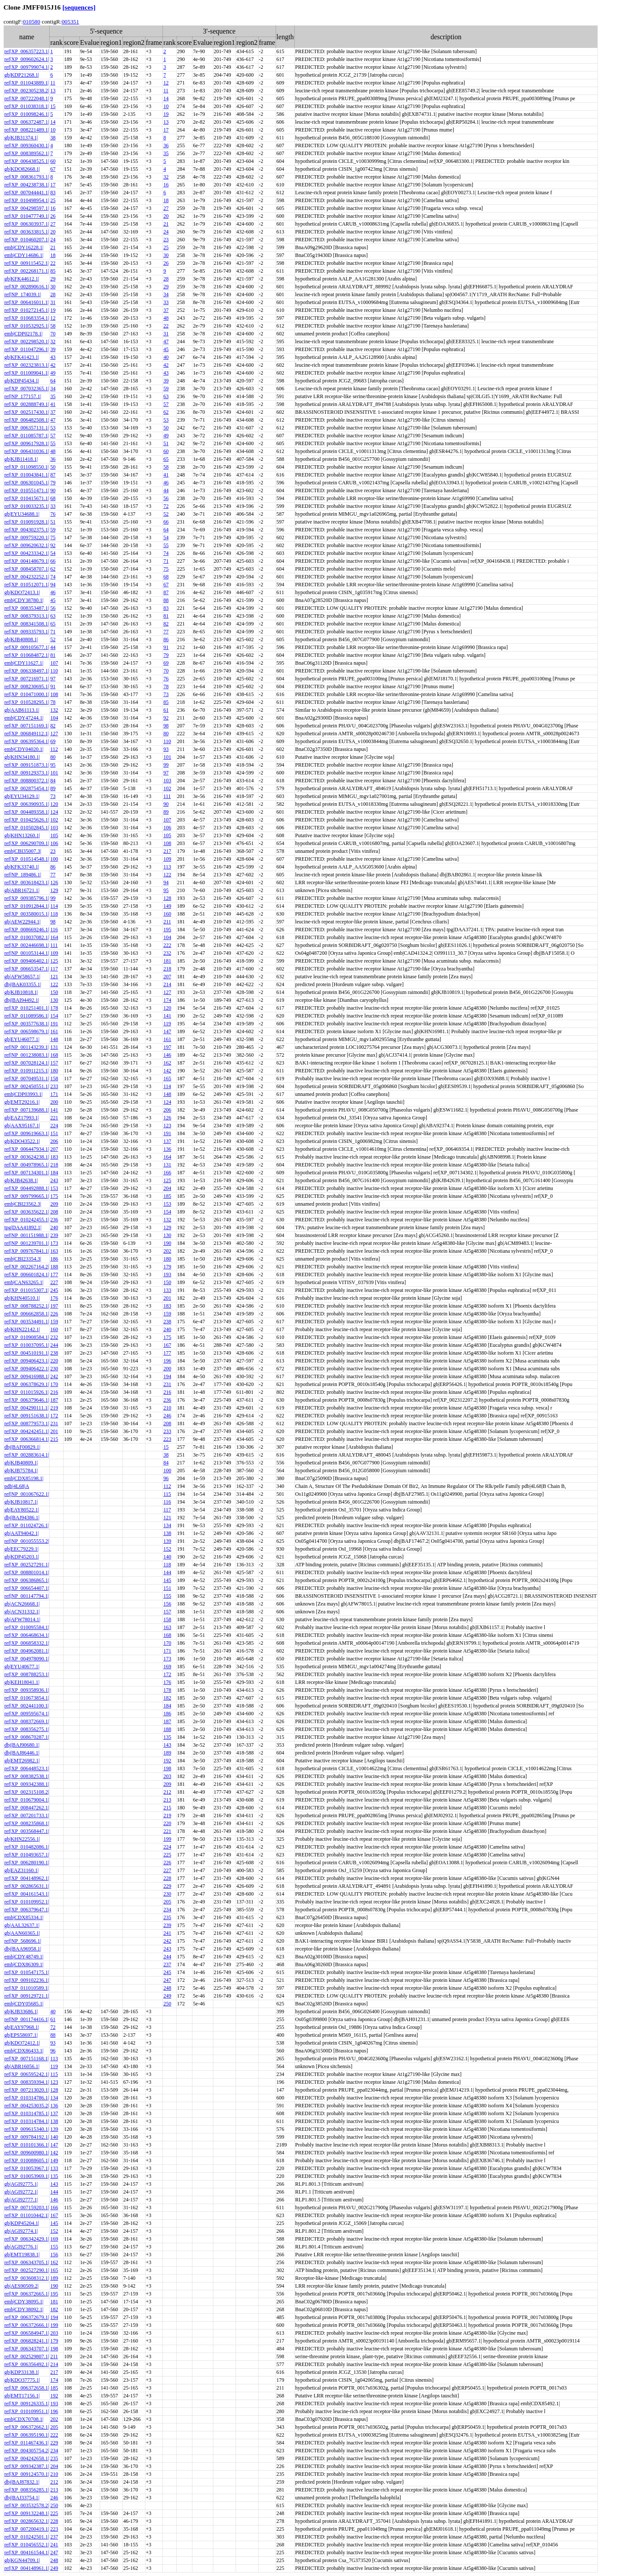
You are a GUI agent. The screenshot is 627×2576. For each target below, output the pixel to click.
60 (52, 161)
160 (167, 914)
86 (166, 639)
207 (167, 977)
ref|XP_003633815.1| (26, 232)
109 (167, 859)
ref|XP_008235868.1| (26, 1823)
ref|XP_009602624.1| (26, 59)
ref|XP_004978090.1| (26, 1659)
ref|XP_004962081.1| (26, 1651)
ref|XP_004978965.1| (26, 1165)
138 (167, 1533)
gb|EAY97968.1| (21, 2027)
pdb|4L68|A (16, 1486)
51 (166, 443)
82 (166, 624)
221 (54, 1118)
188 (54, 1267)
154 (54, 1016)
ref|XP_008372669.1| (26, 1721)
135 (167, 1737)
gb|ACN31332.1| (22, 1612)
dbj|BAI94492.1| (21, 1000)
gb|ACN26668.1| (22, 1604)
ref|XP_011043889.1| (26, 83)
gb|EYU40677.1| (21, 1666)
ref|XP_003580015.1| (26, 914)
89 (52, 788)
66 (166, 522)
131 (54, 1047)
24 (166, 232)
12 (166, 83)
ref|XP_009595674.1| (26, 1714)
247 (167, 1980)
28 (166, 279)
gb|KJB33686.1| (21, 2011)
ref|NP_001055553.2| (26, 1541)
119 (167, 1024)
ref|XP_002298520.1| (26, 341)
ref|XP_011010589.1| (26, 1988)
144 (167, 1572)
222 (167, 945)
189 (167, 1753)
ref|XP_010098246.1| (26, 114)
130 (54, 1000)
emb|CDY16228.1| (24, 247)
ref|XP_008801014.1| (26, 1572)
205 (167, 1902)
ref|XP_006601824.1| (26, 1274)
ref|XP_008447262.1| (26, 1808)
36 (166, 145)
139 (167, 1541)
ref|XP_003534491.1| (26, 1321)
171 (54, 1094)
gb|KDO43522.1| (22, 1141)
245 (54, 1290)
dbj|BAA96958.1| (22, 1949)
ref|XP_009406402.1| (26, 961)
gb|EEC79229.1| (21, 1549)
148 (54, 1039)
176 (54, 1298)
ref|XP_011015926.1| (26, 1392)
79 (52, 483)
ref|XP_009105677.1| (26, 647)
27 (166, 208)
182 (167, 1698)
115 (167, 1494)
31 (52, 302)
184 (54, 1173)
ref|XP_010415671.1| (26, 498)
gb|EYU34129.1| (21, 796)
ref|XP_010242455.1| (26, 1220)
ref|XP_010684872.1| (26, 655)
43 (52, 357)
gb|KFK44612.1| (21, 279)
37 (166, 310)
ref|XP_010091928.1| (26, 522)
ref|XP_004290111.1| (26, 1408)
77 (166, 632)
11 (52, 83)
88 (166, 600)
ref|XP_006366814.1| (26, 1439)
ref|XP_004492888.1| (26, 1188)
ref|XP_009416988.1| (26, 1376)
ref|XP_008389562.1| (26, 153)
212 (167, 1792)
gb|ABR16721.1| (21, 890)
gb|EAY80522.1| (21, 1510)
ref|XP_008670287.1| (26, 1737)
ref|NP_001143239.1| (26, 1047)
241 (167, 1933)
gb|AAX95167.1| (22, 1125)
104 (54, 718)
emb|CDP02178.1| (23, 334)
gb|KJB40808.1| (21, 639)
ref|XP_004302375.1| (26, 530)
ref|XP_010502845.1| (26, 828)
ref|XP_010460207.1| (26, 240)
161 (54, 1031)
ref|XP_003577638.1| (26, 1024)
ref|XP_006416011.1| (26, 302)
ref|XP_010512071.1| (26, 584)
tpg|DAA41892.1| (22, 1227)
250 (167, 2004)
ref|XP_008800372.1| (26, 781)
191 (54, 1024)
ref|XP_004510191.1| (26, 1353)
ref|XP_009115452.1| (26, 263)
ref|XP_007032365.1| (26, 388)
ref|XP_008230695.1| (26, 686)
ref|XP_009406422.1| (26, 1369)
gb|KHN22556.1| (22, 1839)
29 (52, 279)
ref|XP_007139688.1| (26, 1110)
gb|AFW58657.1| (22, 977)
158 (54, 1078)
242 (54, 1376)
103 (167, 781)
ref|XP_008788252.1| (26, 1306)
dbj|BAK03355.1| (22, 984)
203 (167, 1776)
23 (166, 240)
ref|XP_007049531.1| (26, 1078)
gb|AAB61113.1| (21, 710)
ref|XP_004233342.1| (26, 553)
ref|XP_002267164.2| (26, 1267)
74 (166, 553)
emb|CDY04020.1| (24, 749)
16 (166, 185)
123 (167, 1125)
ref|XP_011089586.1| (26, 1016)
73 (166, 694)
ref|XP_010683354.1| (26, 318)
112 (54, 749)
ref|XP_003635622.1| (26, 1212)
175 (54, 1196)
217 (167, 851)
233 (54, 1086)
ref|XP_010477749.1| (26, 216)
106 (167, 828)
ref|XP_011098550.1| (26, 467)
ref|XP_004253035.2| (26, 2106)
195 (167, 929)
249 (167, 1996)
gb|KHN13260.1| (22, 835)
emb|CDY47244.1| (24, 718)
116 (54, 929)
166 (167, 1173)
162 (167, 1063)
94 (52, 584)
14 (166, 98)
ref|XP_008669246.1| (26, 929)
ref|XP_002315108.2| (26, 1792)
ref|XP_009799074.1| (26, 67)
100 (54, 859)
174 (167, 1000)
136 (167, 1149)
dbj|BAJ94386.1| (21, 1517)
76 (52, 514)
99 (166, 765)
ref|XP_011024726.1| (26, 1525)
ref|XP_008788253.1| (26, 1674)
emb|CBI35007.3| (22, 851)
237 (167, 1964)
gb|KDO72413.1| (22, 592)
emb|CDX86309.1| (24, 1964)
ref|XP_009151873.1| (26, 765)
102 (167, 788)
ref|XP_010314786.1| (26, 2098)
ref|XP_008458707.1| (26, 569)
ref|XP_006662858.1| (26, 1314)
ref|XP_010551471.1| (26, 490)
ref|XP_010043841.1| (26, 475)
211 (167, 922)
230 (54, 1369)
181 (167, 961)
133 (167, 1290)
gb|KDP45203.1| (21, 1557)
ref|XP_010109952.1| (26, 1902)
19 (166, 114)
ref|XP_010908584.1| (26, 1337)
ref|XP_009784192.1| (26, 2137)
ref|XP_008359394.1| (26, 2082)
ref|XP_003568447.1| (26, 1831)
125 (54, 961)
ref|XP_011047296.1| (26, 349)
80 (166, 733)
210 (167, 1408)
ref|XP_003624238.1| (26, 1157)
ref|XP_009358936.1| (26, 1690)
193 (167, 1274)
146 (167, 1055)
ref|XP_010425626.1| (26, 820)
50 (166, 428)
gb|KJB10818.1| (21, 992)
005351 (70, 21)
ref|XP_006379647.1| (26, 1910)
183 (54, 1157)
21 (166, 224)
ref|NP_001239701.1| (26, 1243)
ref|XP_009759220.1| (26, 537)
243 (54, 1180)
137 (167, 1141)
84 (52, 781)
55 (52, 443)
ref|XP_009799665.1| (26, 1196)
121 (54, 977)
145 (167, 1580)
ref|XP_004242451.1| (26, 1431)
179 (167, 1267)
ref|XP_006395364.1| (26, 741)
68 (52, 498)
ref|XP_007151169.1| (26, 726)
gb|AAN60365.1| (22, 1933)
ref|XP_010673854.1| (26, 1698)
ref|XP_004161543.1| (26, 1894)
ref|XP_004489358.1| (26, 812)
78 (166, 686)
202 (167, 1251)
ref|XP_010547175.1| (26, 1972)
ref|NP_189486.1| (22, 875)
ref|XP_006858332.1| (26, 1643)
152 (167, 1549)
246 (167, 1416)
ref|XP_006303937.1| (26, 224)
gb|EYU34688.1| (21, 514)
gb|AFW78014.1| (22, 1619)
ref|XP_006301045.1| (26, 483)
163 (54, 1251)
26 (52, 216)
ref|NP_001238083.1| (26, 1055)
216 (54, 1392)
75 (52, 537)
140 (167, 1557)
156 (167, 1604)
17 (166, 130)
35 (166, 153)
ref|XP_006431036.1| (26, 451)
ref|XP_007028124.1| (26, 1063)
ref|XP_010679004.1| (26, 1800)
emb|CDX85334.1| (24, 1917)
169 (167, 1666)
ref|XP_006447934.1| (26, 1149)
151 (54, 1133)
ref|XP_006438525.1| (26, 161)
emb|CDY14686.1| (24, 255)
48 (166, 318)
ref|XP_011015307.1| (26, 1290)
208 (54, 1212)
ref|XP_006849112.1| (26, 733)
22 (52, 263)
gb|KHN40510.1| (22, 1298)
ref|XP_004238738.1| (26, 185)
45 (166, 349)
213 (167, 1800)
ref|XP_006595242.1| (26, 2074)
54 (166, 537)
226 (54, 1314)
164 (54, 937)
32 (166, 177)
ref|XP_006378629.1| (26, 1384)
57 (166, 404)
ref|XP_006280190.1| (26, 1862)
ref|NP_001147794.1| (26, 1596)
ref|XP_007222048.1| (26, 98)
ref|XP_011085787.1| (26, 436)
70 (52, 334)
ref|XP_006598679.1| (26, 1031)
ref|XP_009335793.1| (26, 632)
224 (54, 1125)
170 (54, 1384)
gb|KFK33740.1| (21, 867)
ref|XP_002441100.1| (26, 1706)
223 (167, 1439)
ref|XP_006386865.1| (26, 1580)
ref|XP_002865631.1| (26, 1886)
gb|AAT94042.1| (21, 1533)
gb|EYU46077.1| (21, 1039)
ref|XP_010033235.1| (26, 506)
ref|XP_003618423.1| (26, 882)
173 (54, 1243)
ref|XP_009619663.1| (26, 1133)
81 (166, 616)
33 (166, 302)
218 (167, 969)
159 (167, 1314)
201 (167, 1298)
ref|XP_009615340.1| (26, 2129)
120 (54, 804)
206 (167, 1110)
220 (54, 1361)
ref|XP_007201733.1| (26, 1815)
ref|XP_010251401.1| (26, 1008)
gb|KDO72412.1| (22, 2043)
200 (54, 1102)
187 (54, 1400)
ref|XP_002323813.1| (26, 365)
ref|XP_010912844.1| (26, 906)
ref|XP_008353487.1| (26, 608)
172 (54, 1416)
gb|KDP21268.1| (21, 75)
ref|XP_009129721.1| (26, 1996)
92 (52, 545)
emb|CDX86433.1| (24, 2051)
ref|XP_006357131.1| (26, 428)
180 (54, 1071)
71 (166, 561)
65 (166, 459)
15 (52, 106)
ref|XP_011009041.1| (26, 373)
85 (52, 271)
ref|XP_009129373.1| (26, 773)
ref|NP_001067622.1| (26, 1494)
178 (54, 1008)
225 (167, 1855)
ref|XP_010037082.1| (26, 937)
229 (167, 1886)
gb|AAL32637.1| (21, 1925)
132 (54, 710)
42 (52, 365)
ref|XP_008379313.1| (26, 616)
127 (54, 733)
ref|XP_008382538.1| (26, 1776)
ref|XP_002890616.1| (26, 287)
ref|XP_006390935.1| (26, 804)
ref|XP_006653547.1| (26, 969)
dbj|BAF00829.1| (22, 1447)
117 (54, 969)
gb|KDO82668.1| (22, 169)
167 (167, 1345)
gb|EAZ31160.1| (21, 1870)
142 (167, 1071)
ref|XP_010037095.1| (26, 1345)
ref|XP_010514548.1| (26, 859)
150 (54, 992)
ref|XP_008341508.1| (26, 624)
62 (166, 412)
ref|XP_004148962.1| (26, 1878)
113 (167, 867)
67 (52, 169)
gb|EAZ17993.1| (21, 1118)
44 (166, 490)
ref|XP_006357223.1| (26, 51)
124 (54, 812)
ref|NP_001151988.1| (26, 1235)
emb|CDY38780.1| (24, 600)
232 (167, 953)
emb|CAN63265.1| (24, 1282)
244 (54, 1345)
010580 (31, 21)
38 (52, 138)
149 (167, 906)
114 (54, 906)
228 (167, 1878)
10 (166, 106)
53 (166, 420)
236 (54, 1220)
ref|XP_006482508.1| (26, 420)
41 (52, 404)
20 (166, 216)
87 (52, 475)
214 (167, 984)
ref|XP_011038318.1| (26, 106)
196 (167, 1361)
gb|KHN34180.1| (22, 757)
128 (167, 898)
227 (54, 1282)
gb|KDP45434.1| (21, 381)
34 (166, 294)
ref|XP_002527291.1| (26, 1565)
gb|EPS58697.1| (20, 2035)
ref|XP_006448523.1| (26, 1768)
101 (167, 757)
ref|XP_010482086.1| (26, 1847)
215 (54, 1439)
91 (166, 647)
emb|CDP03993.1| (23, 1094)
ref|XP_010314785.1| (26, 2113)
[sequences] (78, 7)
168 (54, 1055)
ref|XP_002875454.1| (26, 788)
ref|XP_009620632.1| (26, 545)
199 (167, 1839)
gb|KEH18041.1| (21, 1682)
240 (54, 1227)
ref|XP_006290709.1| (26, 843)
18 (166, 200)
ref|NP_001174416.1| (26, 2019)
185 (167, 1196)
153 (54, 1188)
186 (54, 1259)
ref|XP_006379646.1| (26, 1400)
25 (52, 200)
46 (166, 483)
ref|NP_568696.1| (22, 1941)
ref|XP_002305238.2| (26, 91)
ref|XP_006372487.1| (26, 122)
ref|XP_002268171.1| (26, 271)
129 (54, 890)
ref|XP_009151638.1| (26, 1416)
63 (166, 396)
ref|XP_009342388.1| (26, 1784)
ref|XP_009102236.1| (26, 1980)
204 (167, 1188)
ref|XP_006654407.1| (26, 1588)
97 (52, 679)
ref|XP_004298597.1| (26, 208)
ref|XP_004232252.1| (26, 577)
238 (167, 1321)
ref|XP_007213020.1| (26, 2090)
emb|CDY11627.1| (23, 663)
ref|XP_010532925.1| (26, 326)
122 (167, 875)
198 (167, 1768)
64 (52, 381)
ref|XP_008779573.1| (26, 1423)
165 (167, 1078)
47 (166, 341)
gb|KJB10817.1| (21, 1502)
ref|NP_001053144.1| (26, 953)
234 (167, 1910)
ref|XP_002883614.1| (26, 1455)
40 (166, 357)
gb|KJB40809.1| (21, 1463)
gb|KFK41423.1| (21, 357)
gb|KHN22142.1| (22, 1329)
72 (166, 506)
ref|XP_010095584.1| (26, 1627)
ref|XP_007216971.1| (26, 679)
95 (52, 765)
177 (54, 1274)
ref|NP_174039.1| (22, 294)
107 (54, 663)
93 (166, 749)
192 (167, 1761)
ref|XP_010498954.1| (26, 200)
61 (166, 710)
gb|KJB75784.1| (21, 1470)
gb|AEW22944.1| (22, 922)
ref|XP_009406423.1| (26, 1361)
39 (52, 349)
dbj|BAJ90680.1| (21, 1745)
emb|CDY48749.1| (24, 1957)
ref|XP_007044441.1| (26, 192)
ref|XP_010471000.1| (26, 694)
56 (166, 498)
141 (167, 1016)
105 (54, 835)
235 (167, 1917)
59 (166, 388)
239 (54, 1235)
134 (167, 1525)
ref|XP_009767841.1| (26, 1251)
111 (167, 796)
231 (167, 1384)
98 (166, 726)
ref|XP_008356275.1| (26, 1729)
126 (54, 882)
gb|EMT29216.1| (22, 1102)
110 (54, 671)
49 (52, 373)
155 (167, 1596)
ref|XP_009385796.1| (26, 898)
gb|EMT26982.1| (22, 1761)
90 (52, 490)
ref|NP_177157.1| (22, 396)
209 (54, 1204)
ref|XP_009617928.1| (26, 443)
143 (167, 1745)
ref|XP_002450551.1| (26, 1086)
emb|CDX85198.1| (24, 1478)
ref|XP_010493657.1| (26, 1855)
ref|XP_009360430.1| (26, 145)
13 (52, 91)
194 (167, 1376)
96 (166, 1478)
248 (167, 1988)
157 (54, 1063)
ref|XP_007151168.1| (26, 2058)
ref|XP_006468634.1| (26, 1635)
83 (52, 192)
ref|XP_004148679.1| (26, 561)
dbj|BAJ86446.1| (21, 1753)
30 (166, 255)
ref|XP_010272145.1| (26, 310)
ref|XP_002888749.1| (26, 404)
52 (166, 514)
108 (54, 694)
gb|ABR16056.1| (21, 2066)
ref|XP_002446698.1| (26, 945)
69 (166, 663)
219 (54, 1408)
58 (52, 326)
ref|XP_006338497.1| (26, 671)
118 (54, 914)
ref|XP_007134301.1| (26, 1173)
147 (167, 1031)
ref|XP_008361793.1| (26, 177)
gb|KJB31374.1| (21, 138)
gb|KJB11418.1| (21, 459)
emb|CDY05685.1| (24, 2004)
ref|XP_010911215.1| (26, 1071)
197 (167, 1047)
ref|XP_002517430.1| (26, 412)
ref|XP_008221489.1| (26, 130)
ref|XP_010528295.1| (26, 702)
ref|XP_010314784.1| (26, 2121)
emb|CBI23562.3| (22, 1204)
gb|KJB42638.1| (21, 1180)
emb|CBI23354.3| (22, 1259)
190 (167, 1243)
